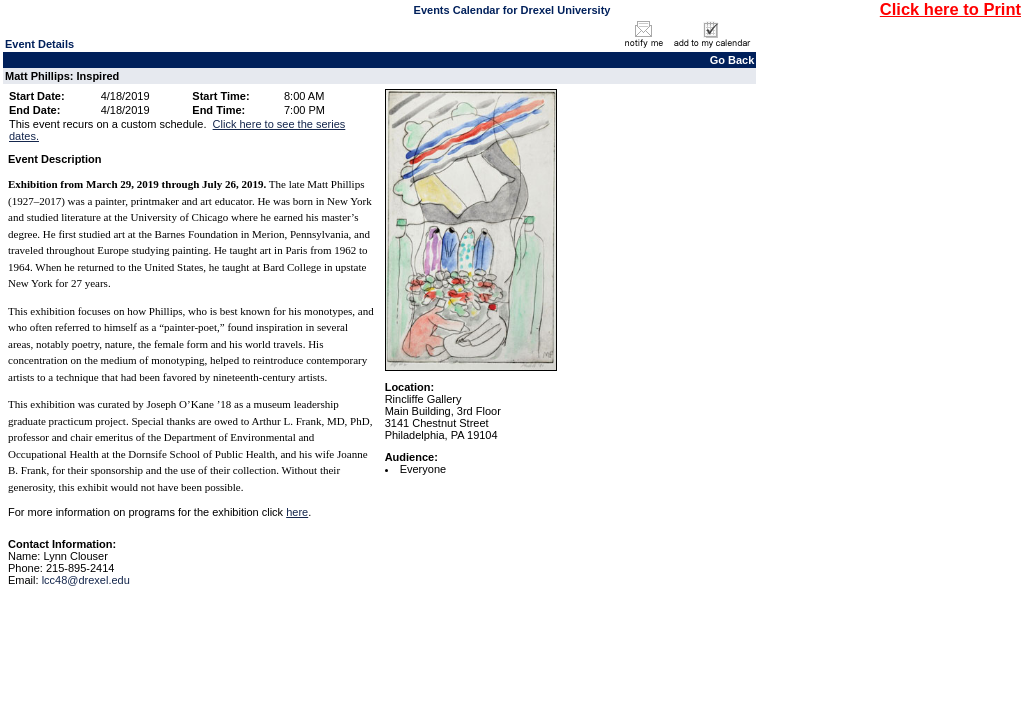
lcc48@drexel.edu (86, 580)
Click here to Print (950, 9)
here (297, 512)
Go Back (732, 60)
